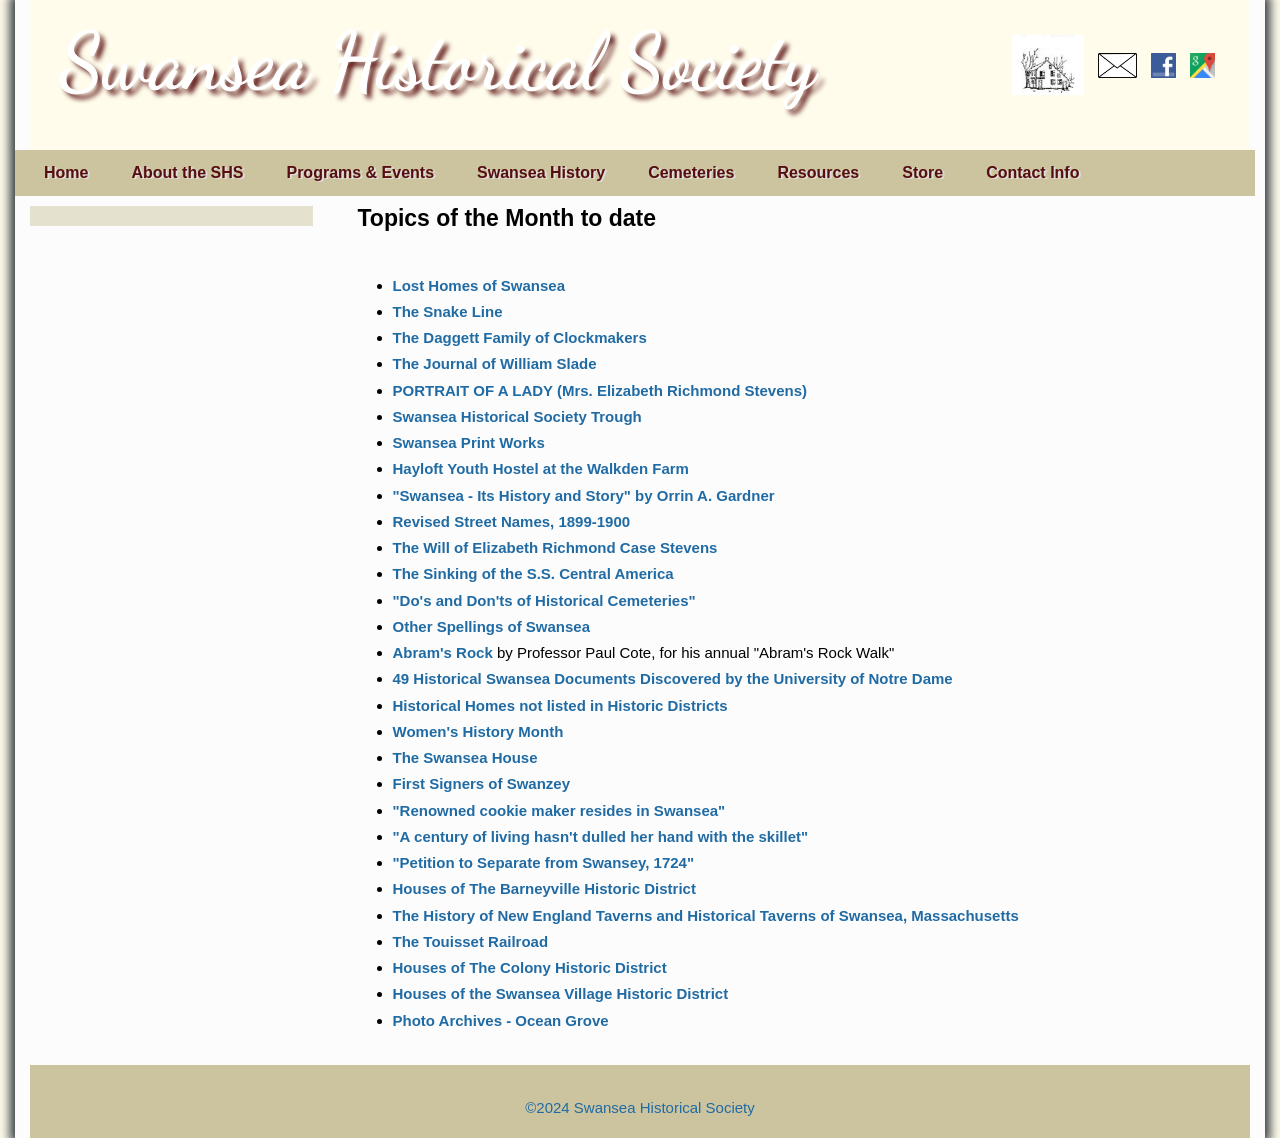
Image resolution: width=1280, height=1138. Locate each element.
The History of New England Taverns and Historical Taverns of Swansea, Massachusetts (706, 915)
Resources (818, 172)
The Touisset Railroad (471, 941)
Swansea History (541, 172)
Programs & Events (360, 172)
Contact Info (1032, 172)
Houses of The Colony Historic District (530, 967)
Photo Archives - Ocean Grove (501, 1020)
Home (66, 172)
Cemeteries (691, 172)
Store (922, 172)
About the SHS (187, 172)
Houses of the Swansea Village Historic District (561, 993)
